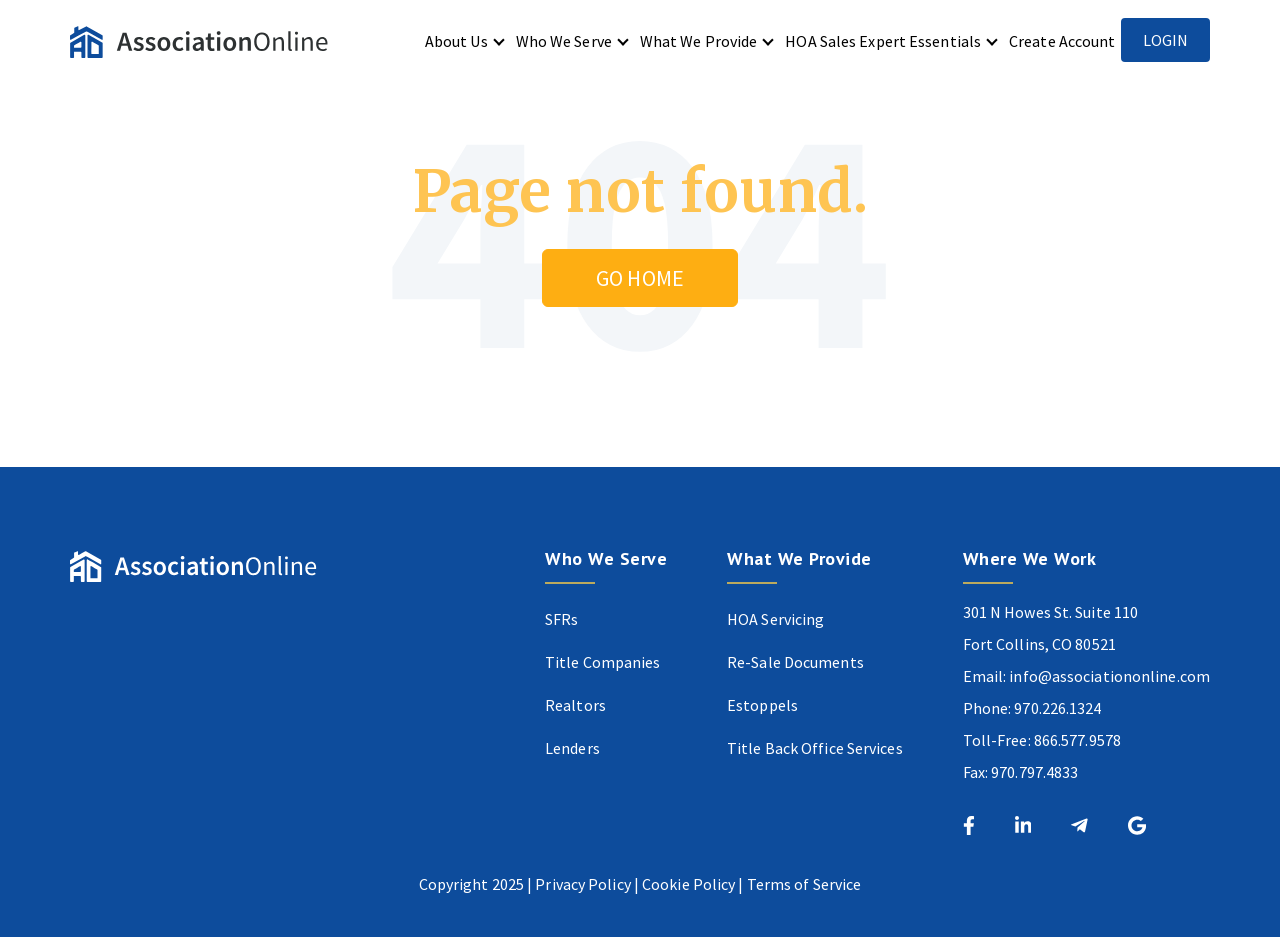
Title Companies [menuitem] (603, 662)
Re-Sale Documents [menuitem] (795, 662)
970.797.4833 (1034, 772)
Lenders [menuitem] (572, 748)
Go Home (640, 278)
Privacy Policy (582, 884)
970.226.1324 (1057, 708)
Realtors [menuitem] (575, 705)
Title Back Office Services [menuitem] (815, 748)
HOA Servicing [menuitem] (775, 619)
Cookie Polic (685, 884)
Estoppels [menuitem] (762, 705)
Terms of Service (804, 884)
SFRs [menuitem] (561, 619)
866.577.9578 (1077, 740)
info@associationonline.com (1109, 676)
